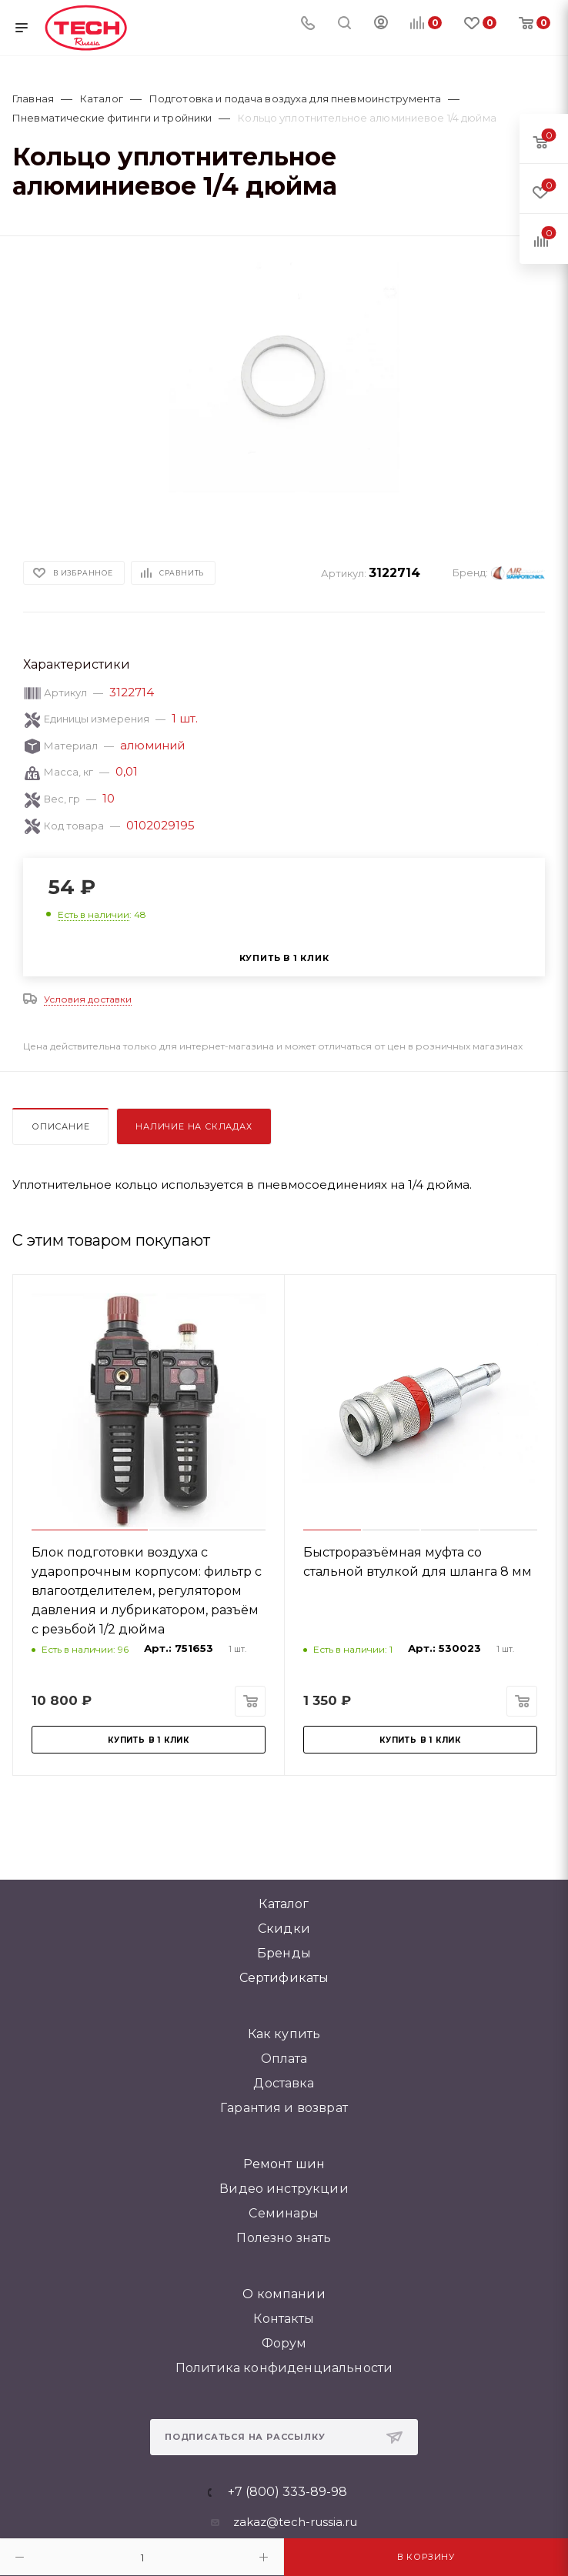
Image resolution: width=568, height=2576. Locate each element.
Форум (284, 2343)
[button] (173, 504)
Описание (60, 1126)
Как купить (284, 2034)
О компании (284, 2294)
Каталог (284, 1904)
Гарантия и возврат (284, 2108)
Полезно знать (283, 2238)
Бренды (284, 1953)
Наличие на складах (193, 1126)
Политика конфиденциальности (284, 2368)
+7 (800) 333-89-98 (287, 2492)
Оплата (284, 2058)
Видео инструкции (284, 2188)
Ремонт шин (284, 2164)
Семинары (284, 2213)
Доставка (283, 2083)
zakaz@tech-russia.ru (295, 2521)
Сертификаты (284, 1977)
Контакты (283, 2318)
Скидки (284, 1928)
